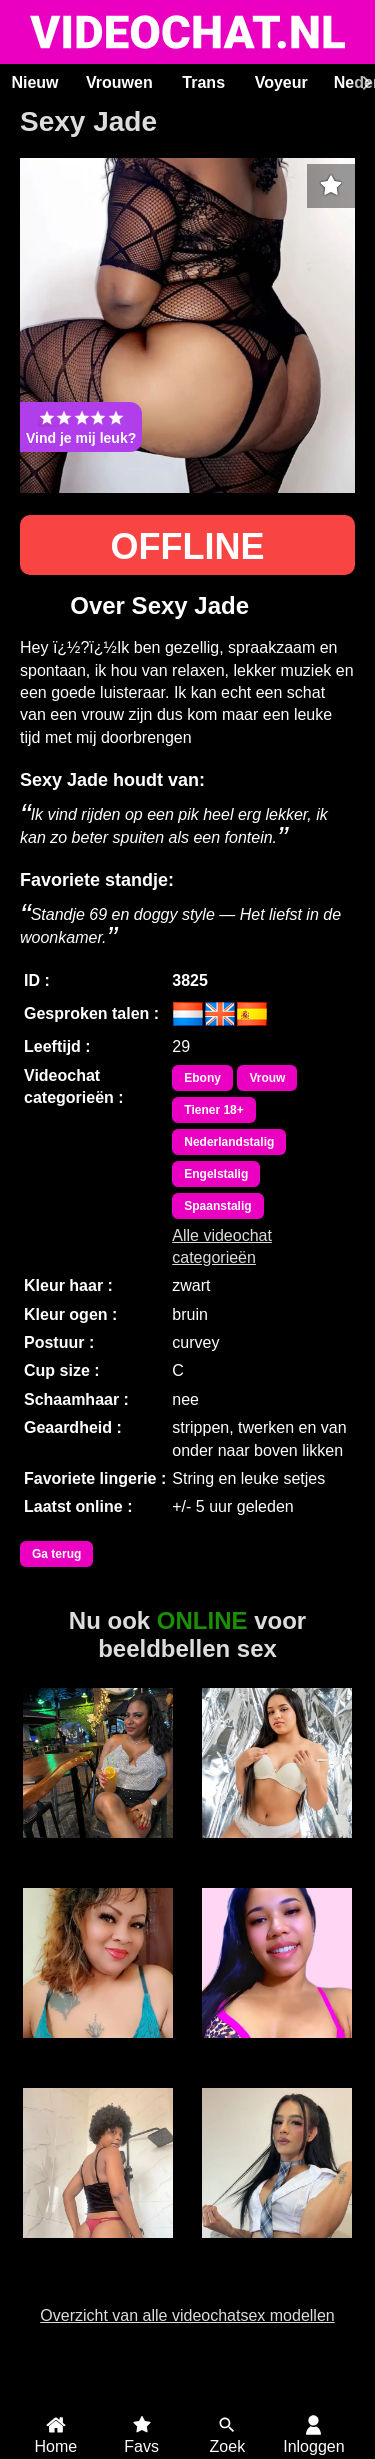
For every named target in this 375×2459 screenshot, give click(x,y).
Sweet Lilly (98, 2049)
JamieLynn (277, 2049)
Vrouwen (119, 82)
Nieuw (34, 82)
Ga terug (56, 1554)
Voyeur (281, 82)
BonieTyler (277, 1849)
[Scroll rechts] (364, 83)
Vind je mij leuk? (81, 427)
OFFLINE (188, 546)
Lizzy (98, 1849)
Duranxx (98, 2249)
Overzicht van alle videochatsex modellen (187, 2315)
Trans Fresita (276, 2249)
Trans (203, 82)
